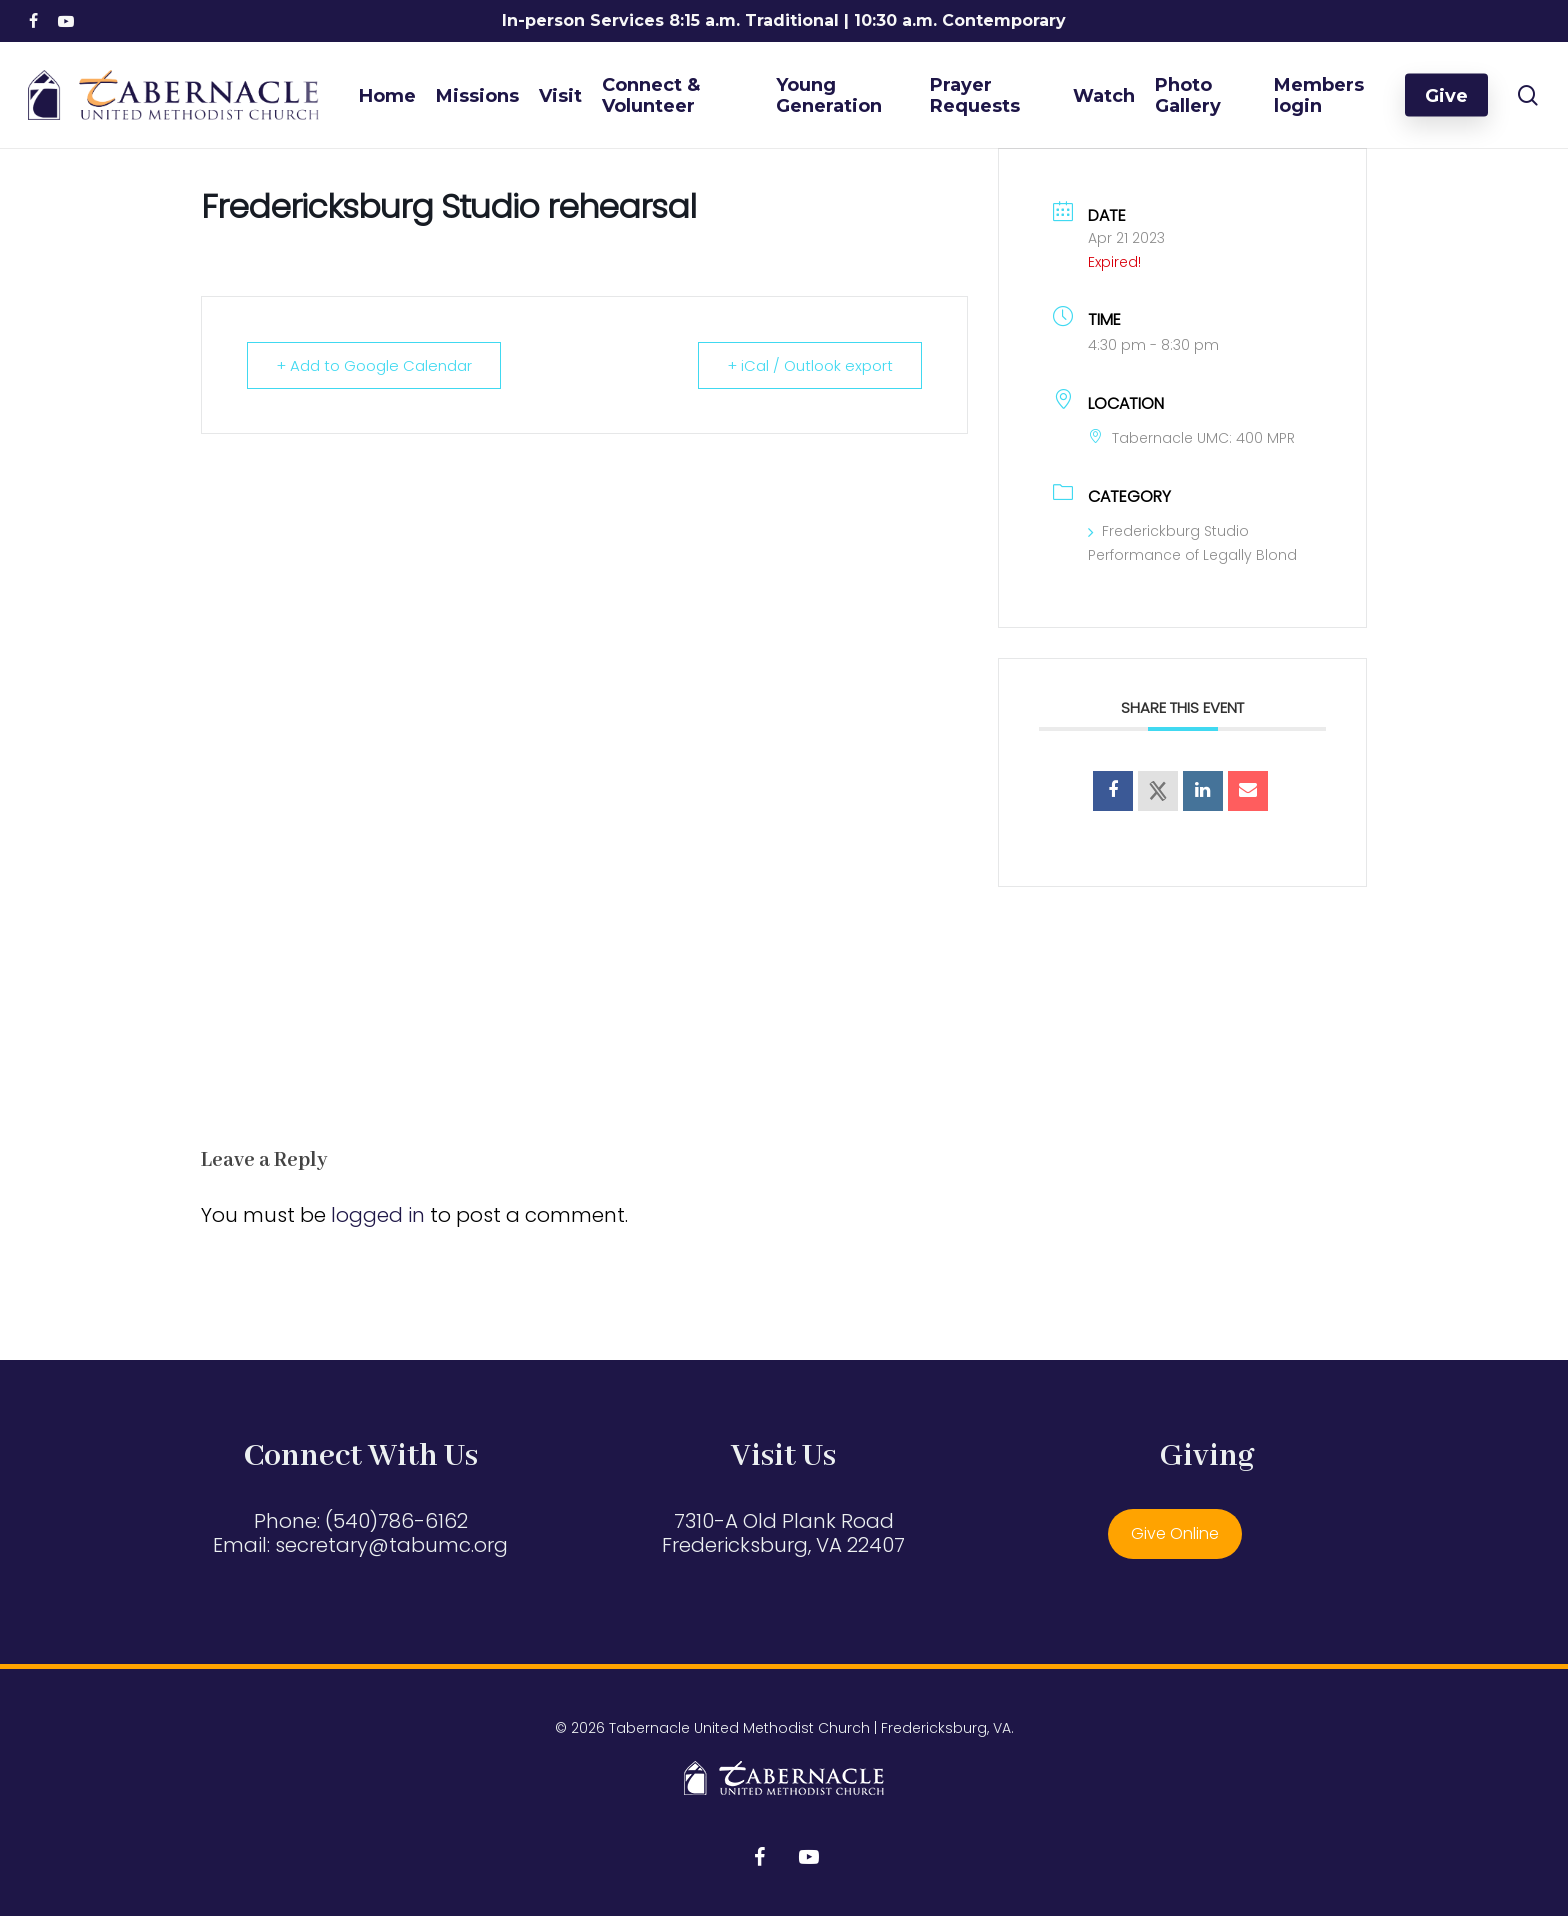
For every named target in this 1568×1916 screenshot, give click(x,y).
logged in (378, 1215)
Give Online (1175, 1533)
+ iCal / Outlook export (810, 365)
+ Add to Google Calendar (374, 365)
